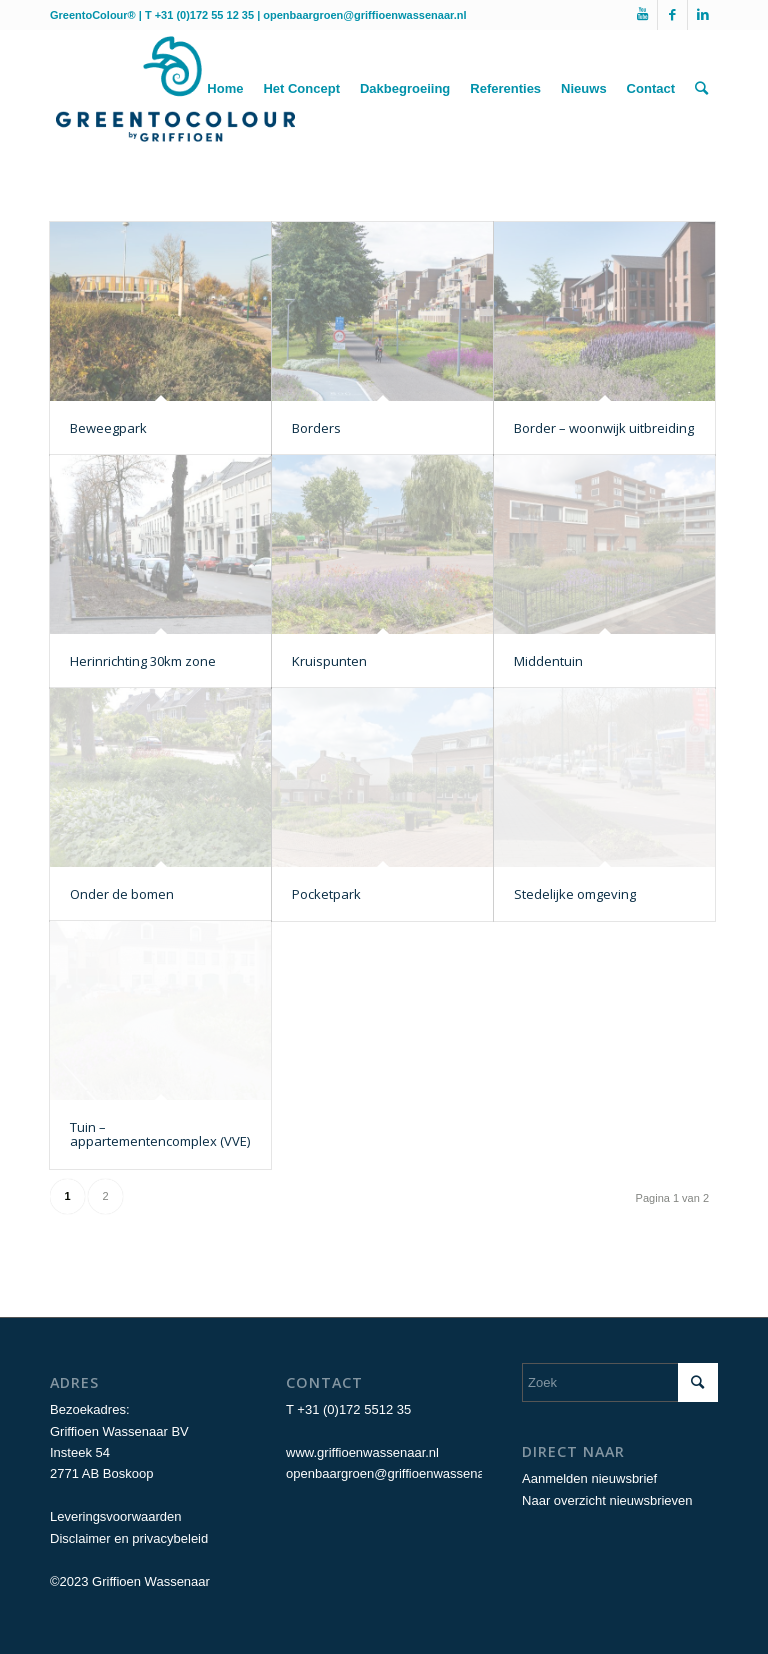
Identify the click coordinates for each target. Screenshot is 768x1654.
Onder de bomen (122, 894)
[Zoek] (701, 89)
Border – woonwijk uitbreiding (604, 428)
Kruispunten (329, 661)
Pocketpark (326, 894)
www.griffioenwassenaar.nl (362, 1452)
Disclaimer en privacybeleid (129, 1538)
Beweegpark (108, 428)
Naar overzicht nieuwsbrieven (607, 1500)
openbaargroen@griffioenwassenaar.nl (364, 15)
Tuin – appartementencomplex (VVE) (160, 1134)
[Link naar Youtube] (642, 15)
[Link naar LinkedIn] (703, 15)
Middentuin (548, 661)
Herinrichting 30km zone (143, 661)
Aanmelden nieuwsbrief (589, 1478)
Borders (316, 428)
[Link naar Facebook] (672, 15)
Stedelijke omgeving (575, 894)
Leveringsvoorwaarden (116, 1516)
